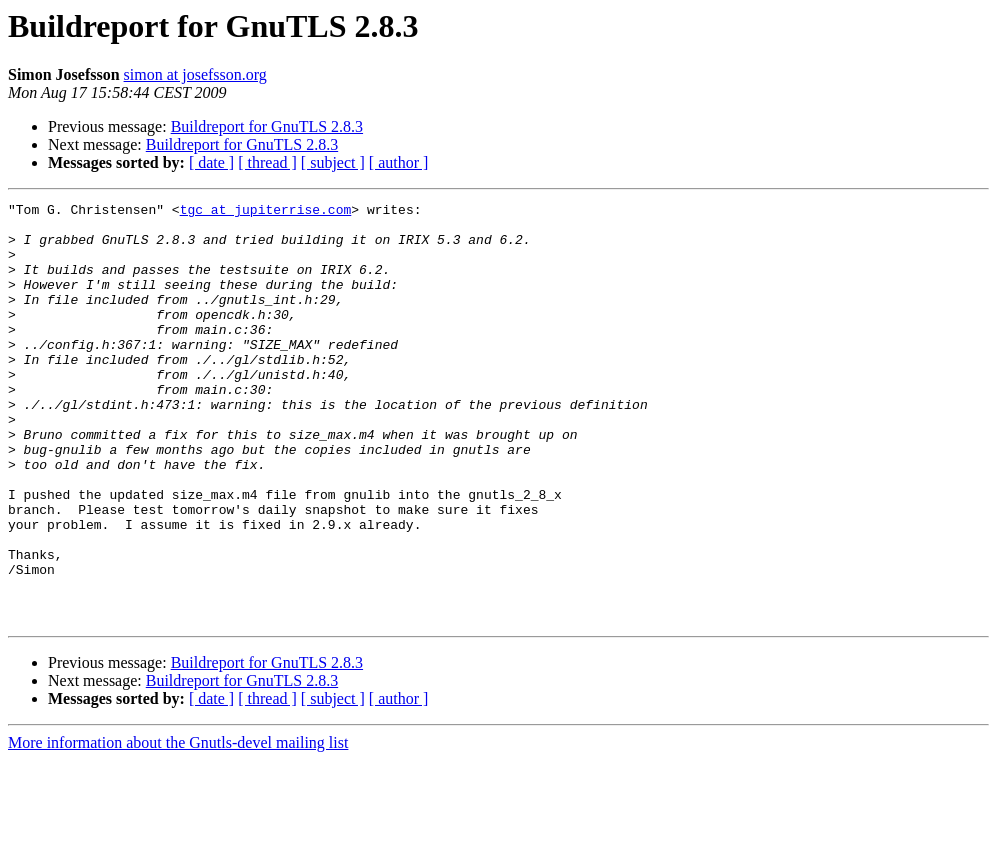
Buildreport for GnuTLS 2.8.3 (267, 126)
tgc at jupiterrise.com (266, 212)
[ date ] (211, 162)
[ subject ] (333, 162)
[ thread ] (267, 162)
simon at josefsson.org (195, 74)
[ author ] (399, 162)
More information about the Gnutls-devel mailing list (178, 826)
